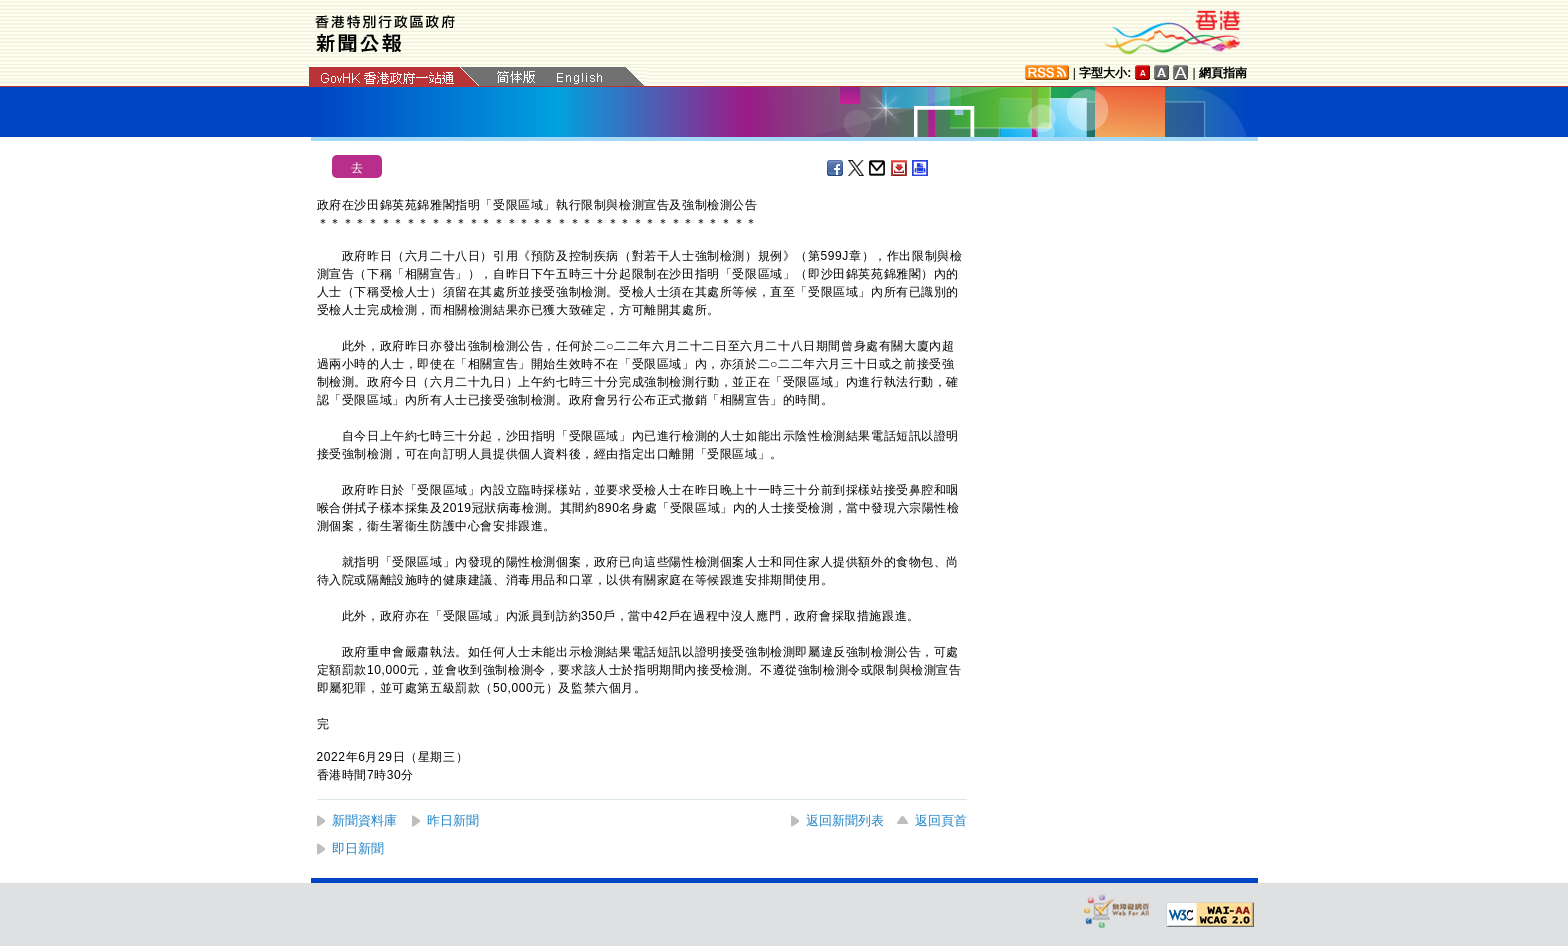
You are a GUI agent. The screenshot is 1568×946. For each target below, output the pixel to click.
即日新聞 (358, 848)
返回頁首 (941, 820)
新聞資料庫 (364, 820)
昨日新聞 (453, 820)
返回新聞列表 (845, 820)
